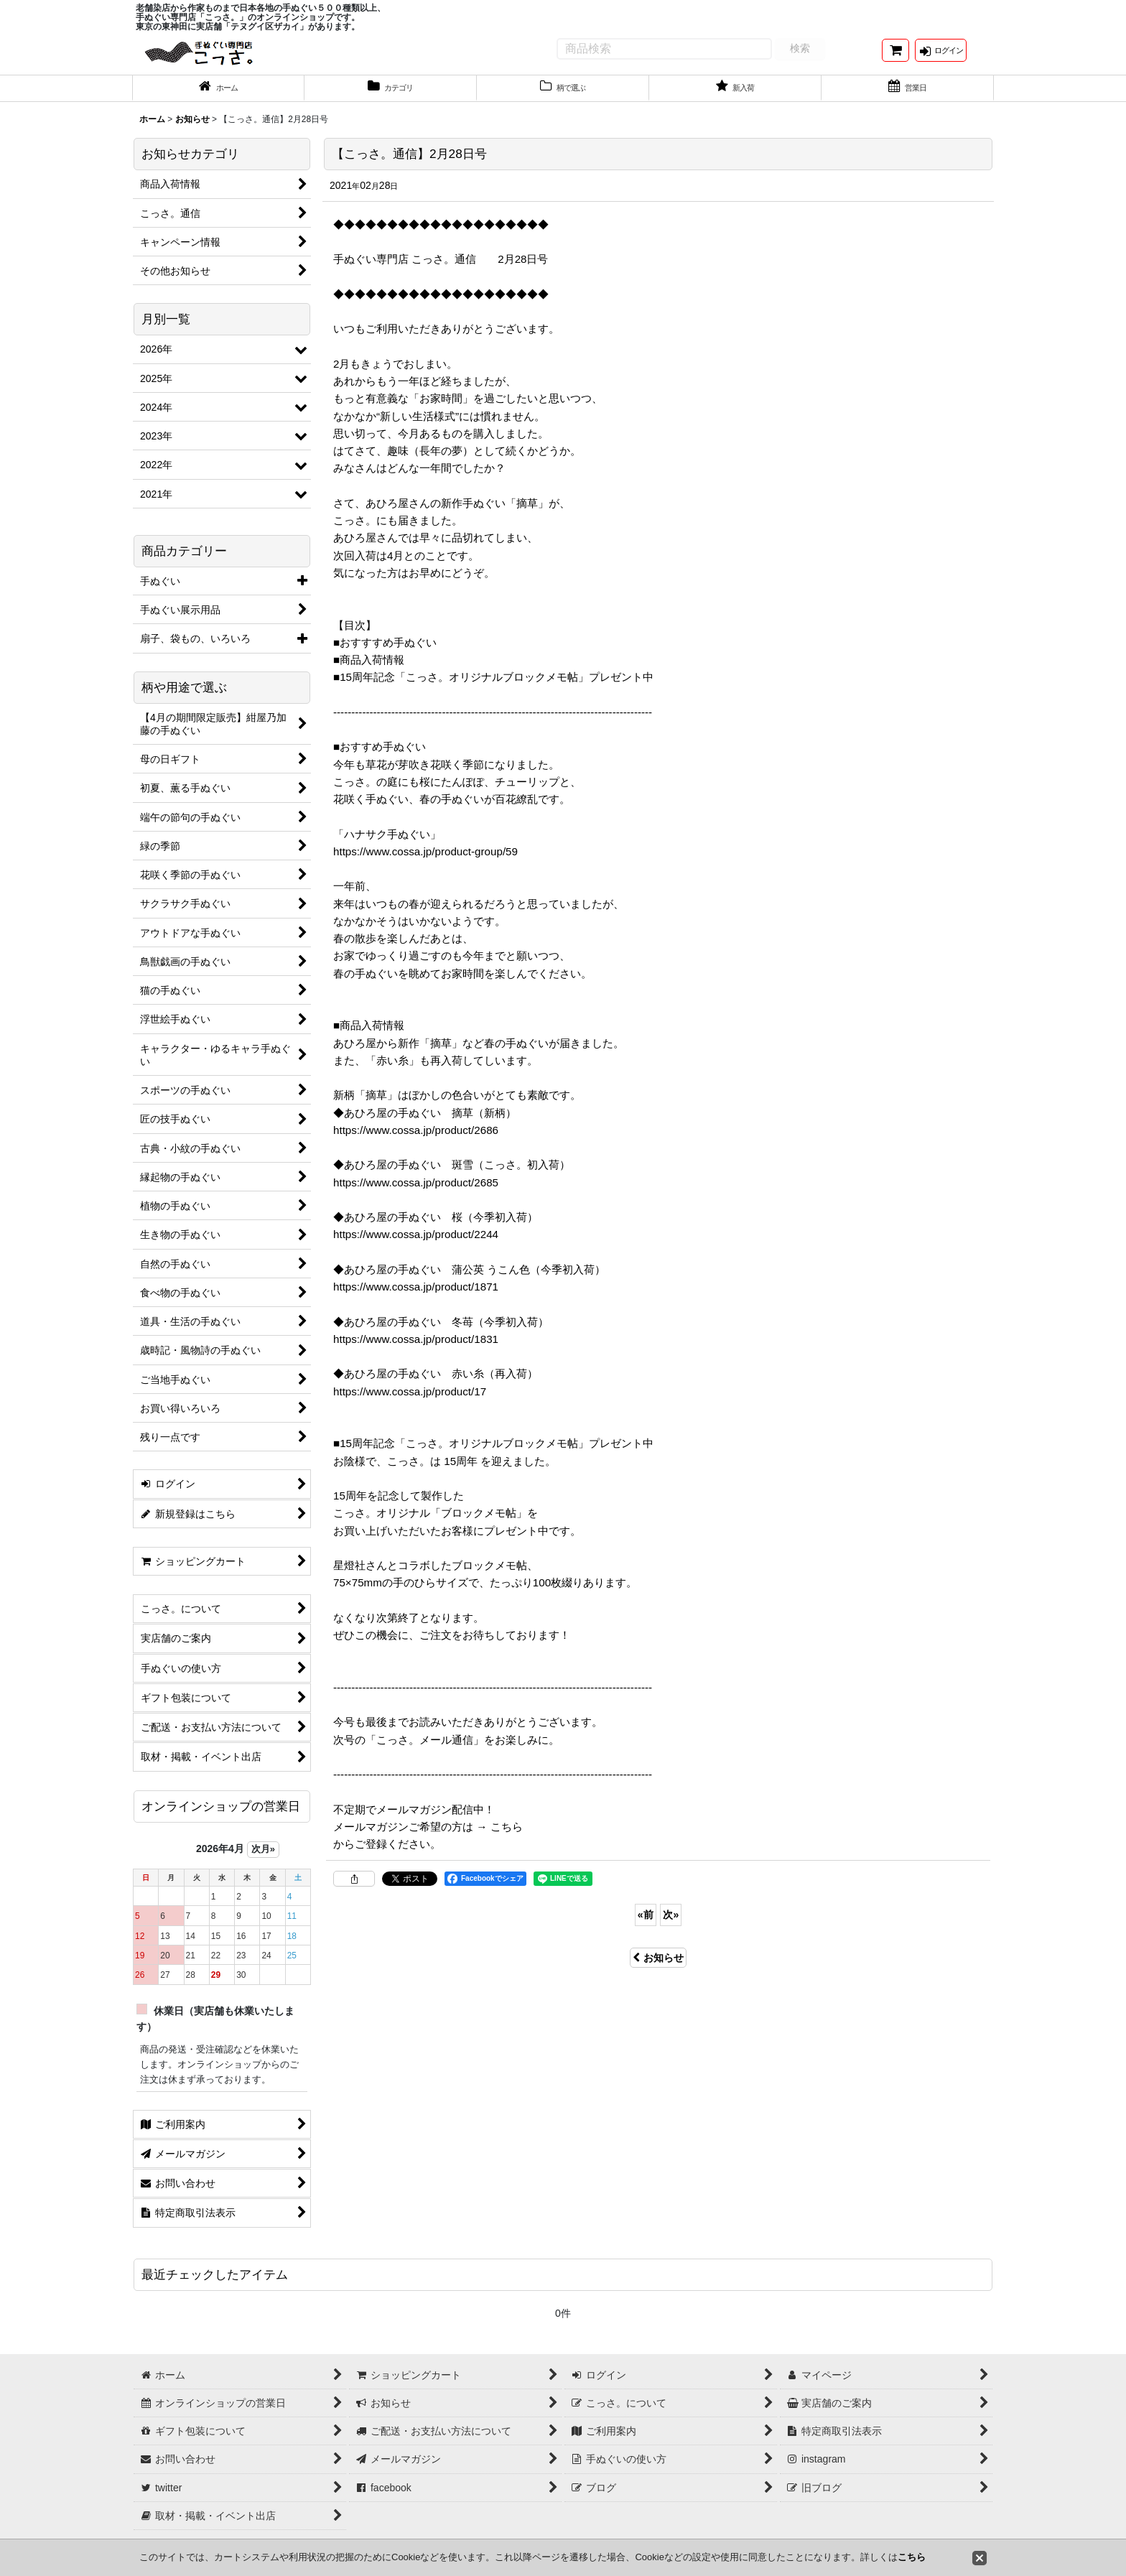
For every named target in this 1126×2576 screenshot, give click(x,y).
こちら (912, 2557)
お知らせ (658, 1969)
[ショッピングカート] (895, 56)
